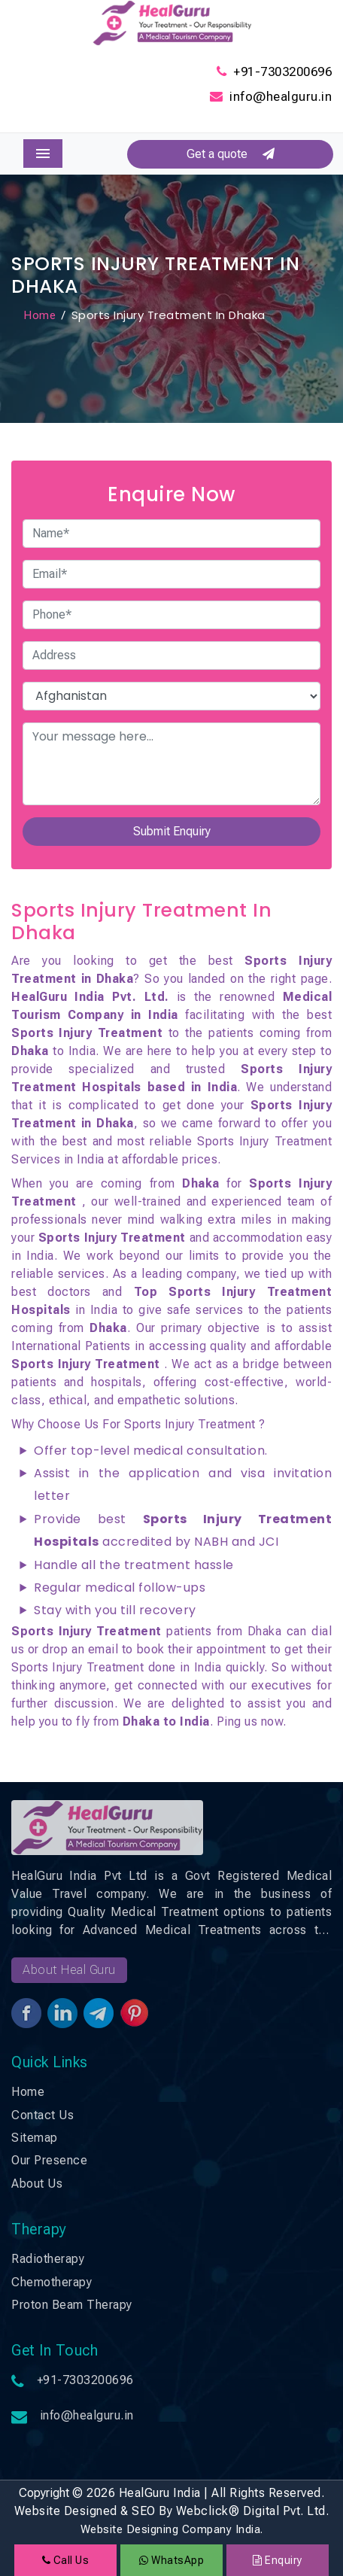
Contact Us (42, 2115)
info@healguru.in (280, 96)
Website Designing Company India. (171, 2529)
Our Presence (49, 2160)
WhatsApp (171, 2560)
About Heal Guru (69, 1970)
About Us (36, 2183)
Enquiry (277, 2560)
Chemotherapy (51, 2282)
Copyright (44, 2493)
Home (39, 315)
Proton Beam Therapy (71, 2305)
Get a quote (231, 154)
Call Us (66, 2560)
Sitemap (34, 2137)
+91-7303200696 (282, 71)
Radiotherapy (47, 2259)
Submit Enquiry (172, 831)
